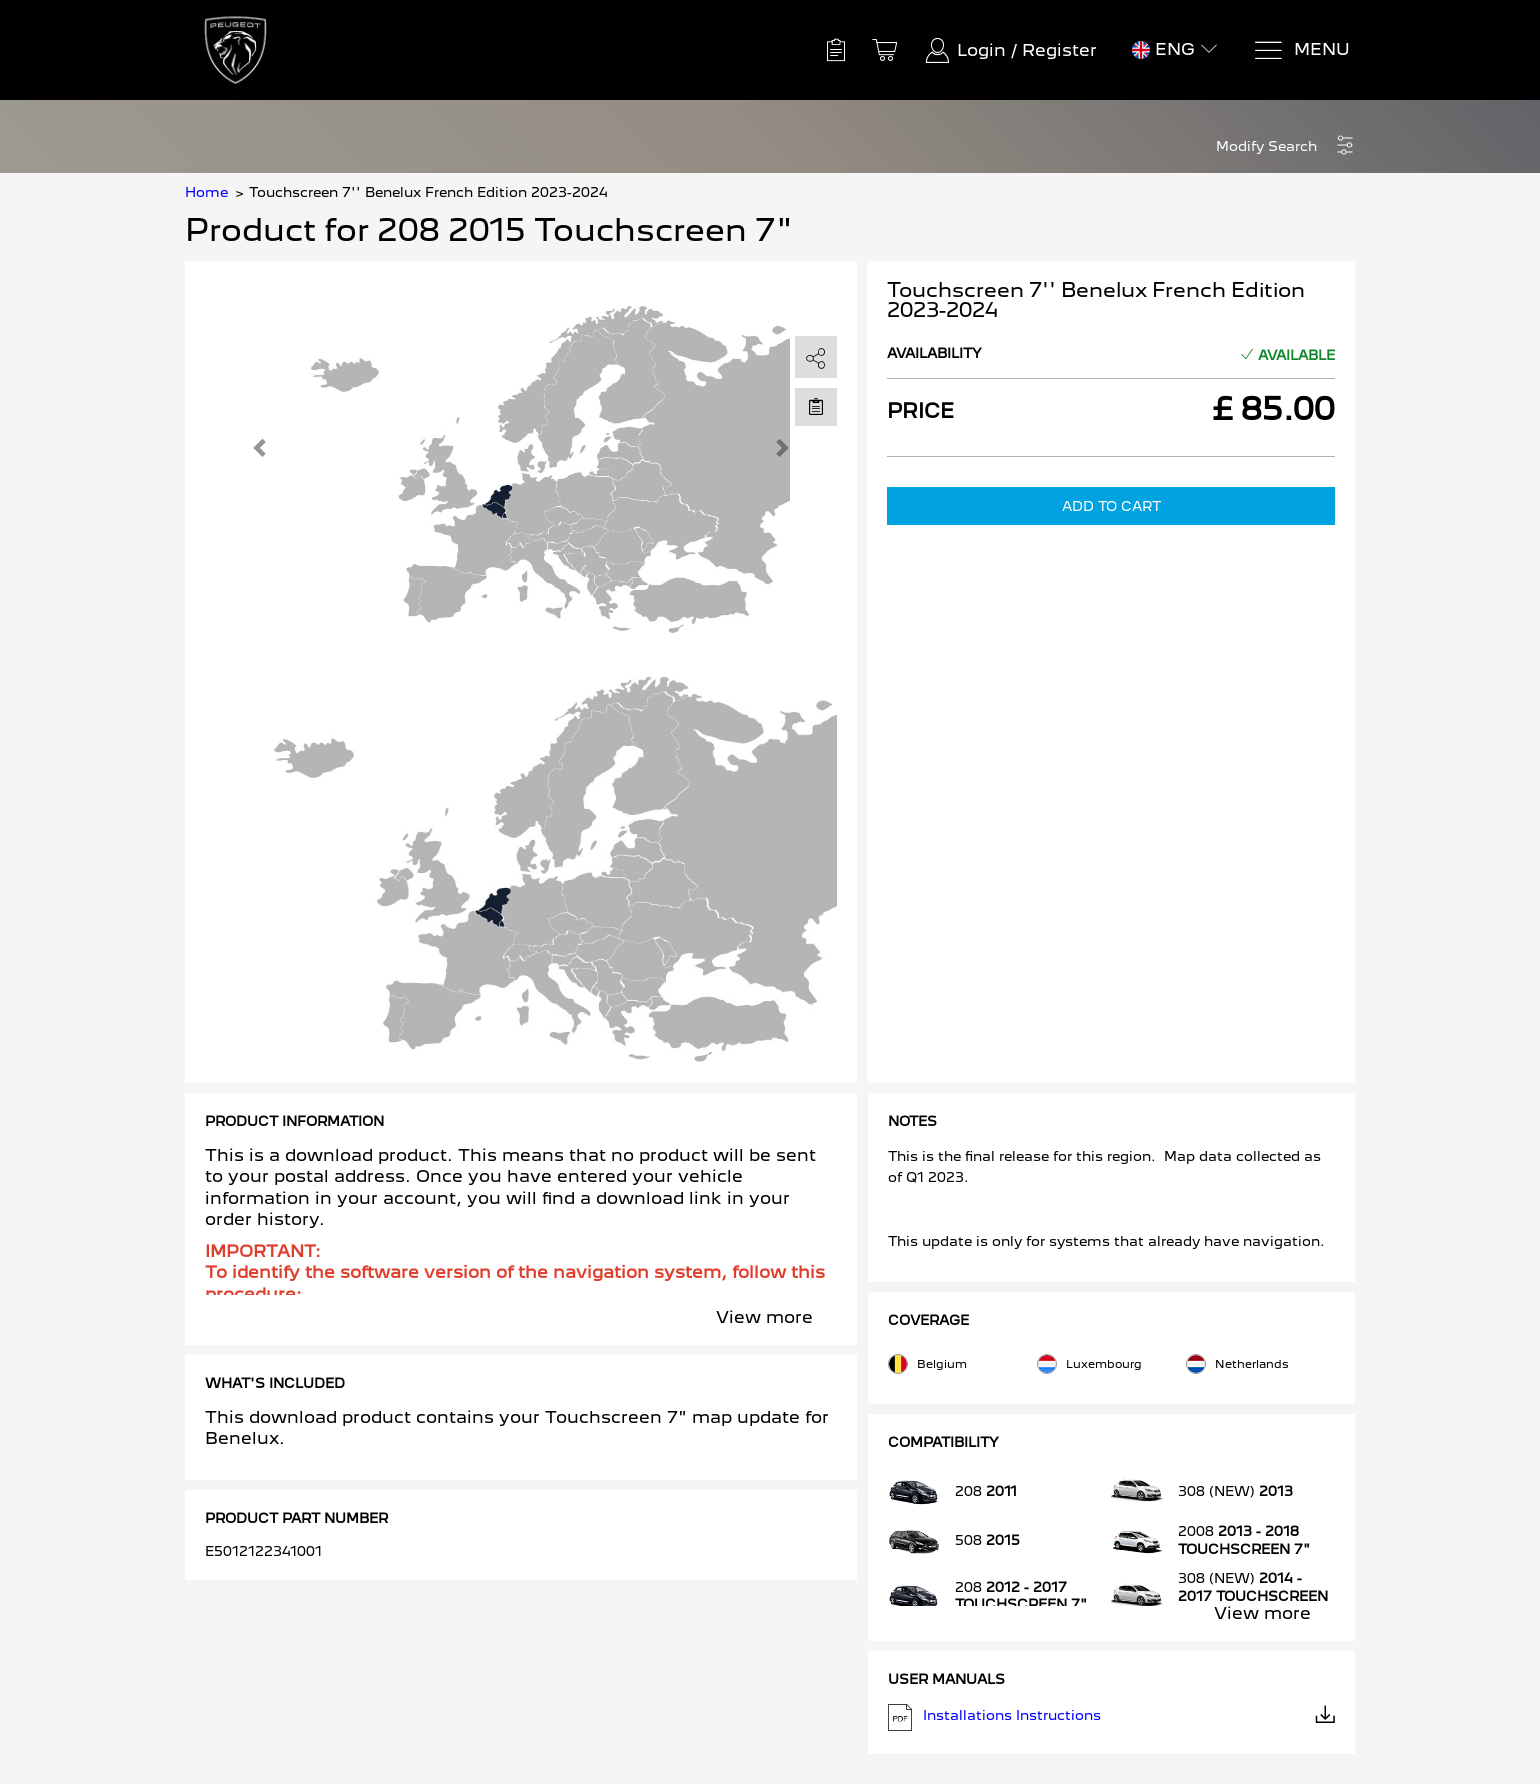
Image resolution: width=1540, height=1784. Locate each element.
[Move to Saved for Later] (816, 406)
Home (206, 192)
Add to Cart (1111, 506)
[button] (1285, 146)
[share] (816, 358)
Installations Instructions (1112, 1717)
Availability (934, 353)
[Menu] (1301, 50)
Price (920, 411)
